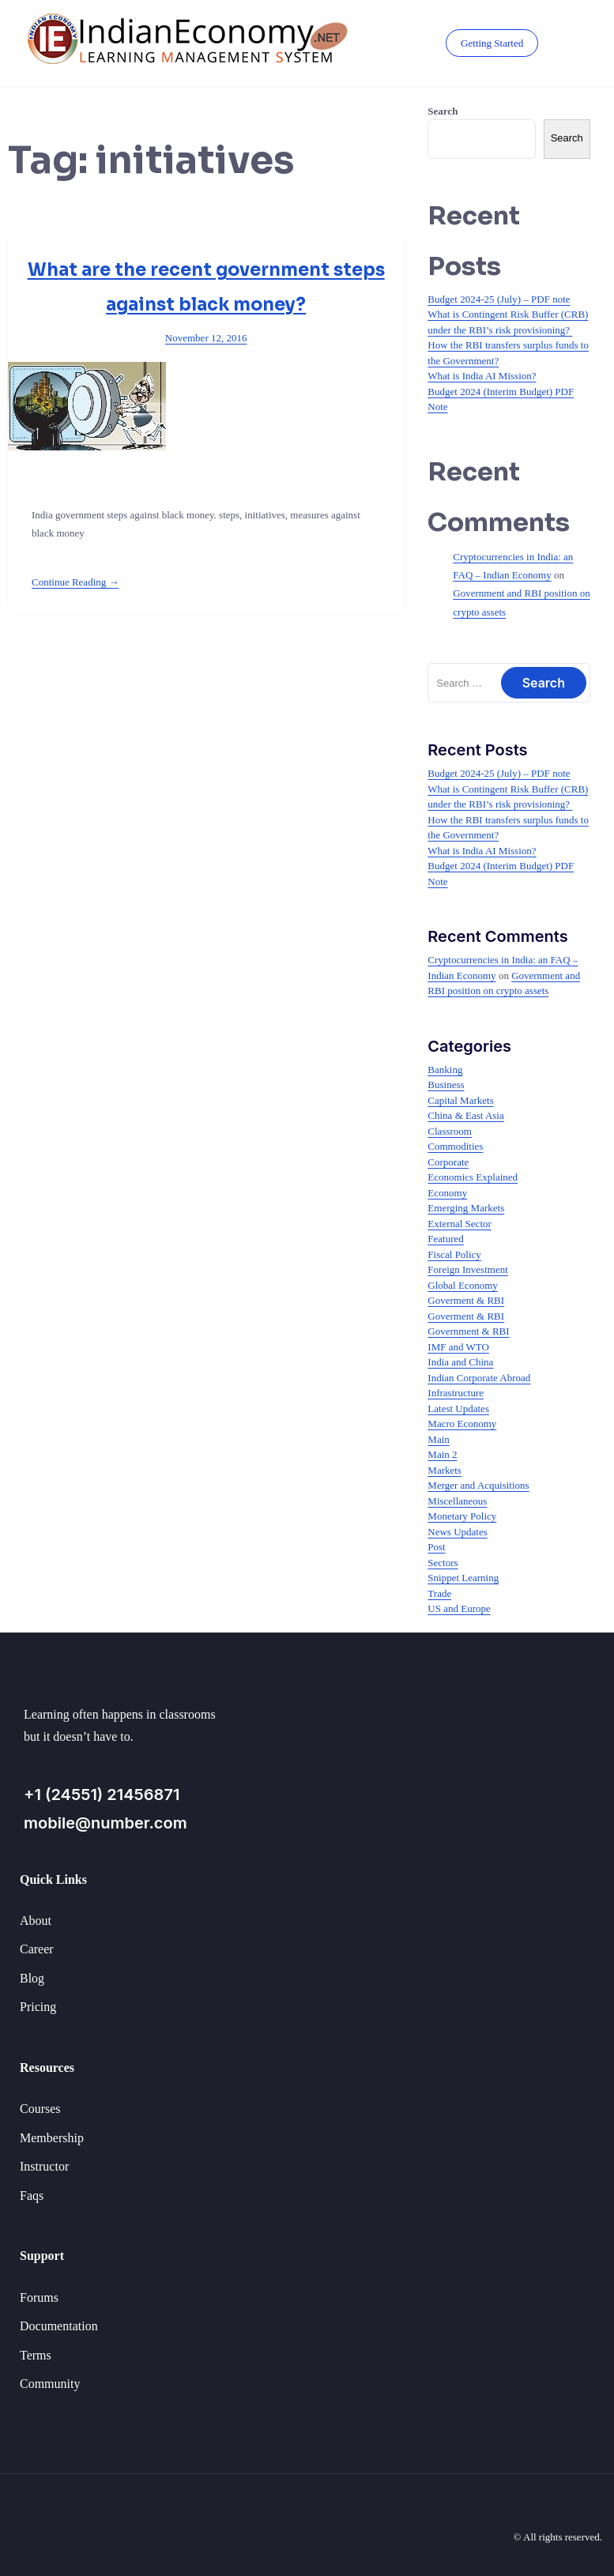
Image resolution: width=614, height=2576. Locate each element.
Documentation (59, 2326)
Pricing (38, 2006)
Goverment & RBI (466, 1300)
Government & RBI (468, 1331)
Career (37, 1949)
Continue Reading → (75, 582)
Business (446, 1084)
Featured (445, 1239)
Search (443, 111)
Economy (447, 1193)
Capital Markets (460, 1100)
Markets (444, 1470)
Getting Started (491, 43)
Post (436, 1547)
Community (50, 2383)
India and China (460, 1362)
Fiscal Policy (454, 1254)
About (35, 1920)
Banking (445, 1069)
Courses (40, 2108)
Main (438, 1439)
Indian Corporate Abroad (479, 1378)
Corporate (448, 1162)
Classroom (450, 1131)
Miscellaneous (457, 1501)
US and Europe (459, 1608)
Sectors (443, 1563)
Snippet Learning (463, 1578)
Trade (439, 1593)
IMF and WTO (458, 1347)
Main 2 (442, 1454)
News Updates (457, 1532)
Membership (52, 2138)
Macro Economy (462, 1423)
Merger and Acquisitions (478, 1485)
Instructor (44, 2166)
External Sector (460, 1224)
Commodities (455, 1146)
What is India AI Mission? (482, 376)
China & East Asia (465, 1115)
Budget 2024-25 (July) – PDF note (499, 299)
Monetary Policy (462, 1516)
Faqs (31, 2195)
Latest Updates (458, 1408)
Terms (35, 2355)
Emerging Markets (466, 1208)
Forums (39, 2297)
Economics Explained (473, 1177)
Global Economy (462, 1285)
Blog (32, 1978)
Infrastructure (456, 1393)
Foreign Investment (467, 1269)
